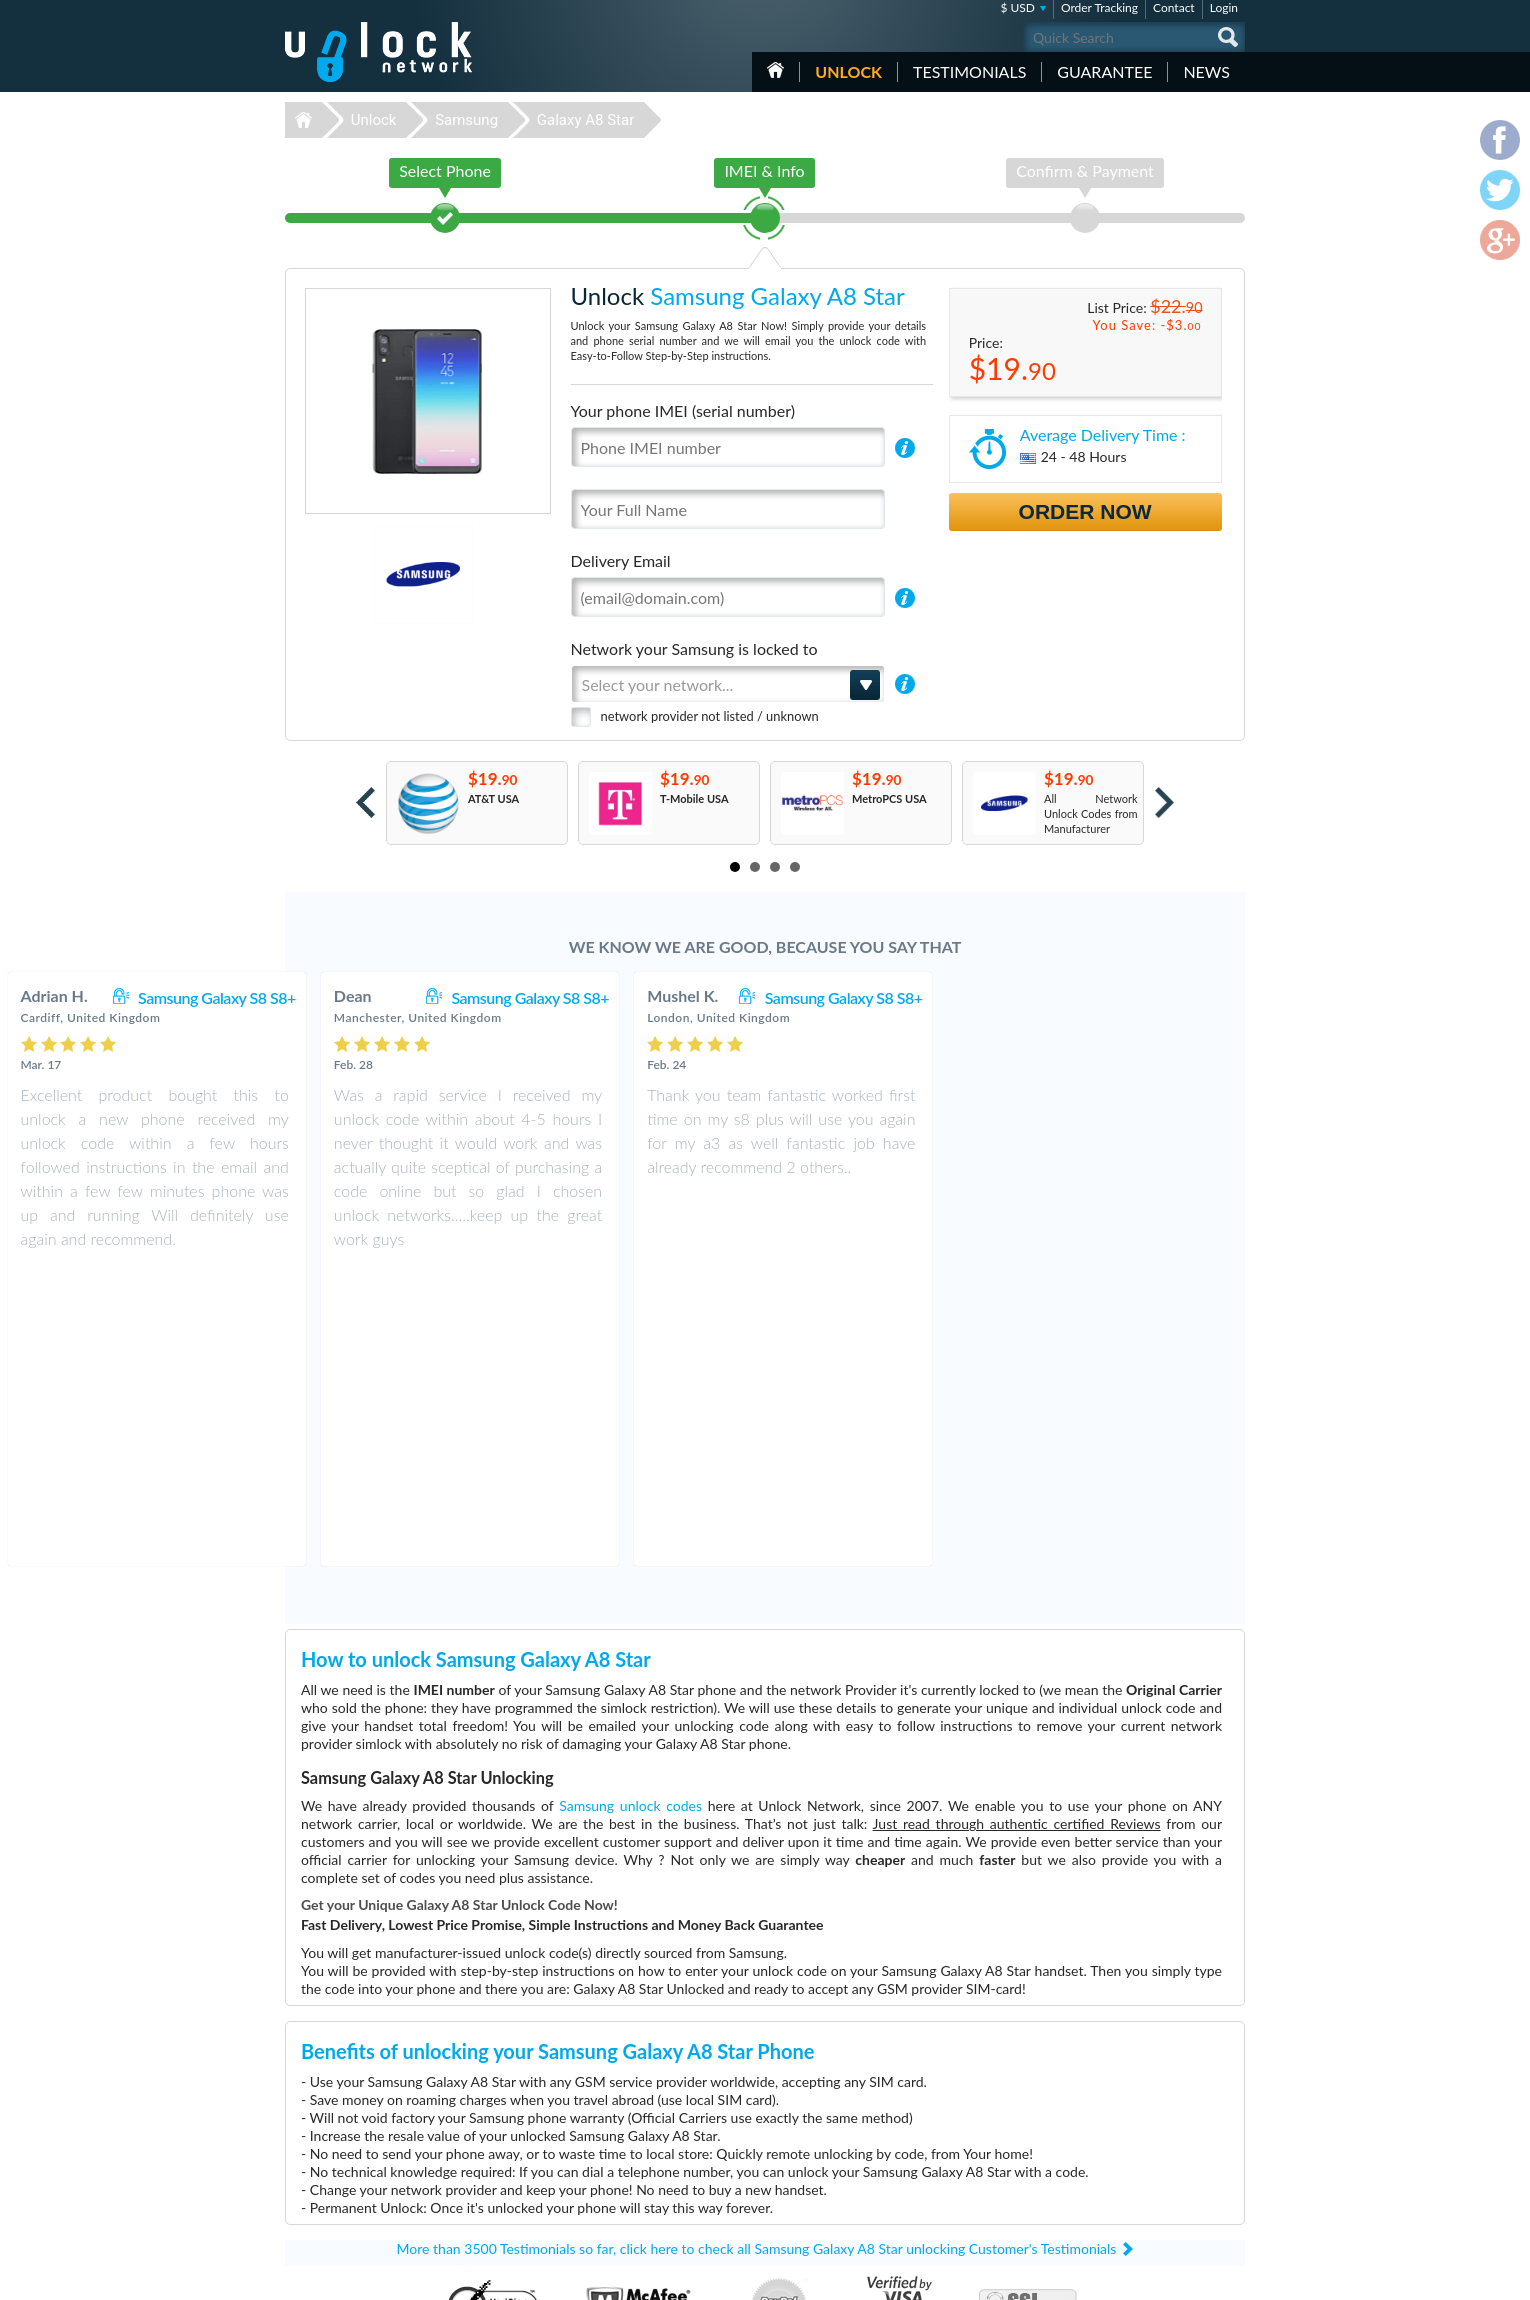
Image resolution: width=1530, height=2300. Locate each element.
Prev (365, 802)
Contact (1174, 7)
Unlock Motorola (643, 2139)
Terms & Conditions (1133, 2122)
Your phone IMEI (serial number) (683, 410)
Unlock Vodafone (644, 2199)
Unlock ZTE (631, 2214)
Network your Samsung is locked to (694, 648)
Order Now (1085, 511)
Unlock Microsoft (644, 2169)
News (1206, 71)
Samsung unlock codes (630, 1507)
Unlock (848, 71)
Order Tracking (1099, 7)
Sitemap (1105, 2152)
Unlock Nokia (635, 2124)
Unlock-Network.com (378, 2095)
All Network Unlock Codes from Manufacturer (1091, 813)
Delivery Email (621, 560)
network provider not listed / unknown (710, 716)
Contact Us (1113, 2107)
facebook (1150, 2276)
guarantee (1104, 71)
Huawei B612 (947, 2124)
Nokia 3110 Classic (960, 2094)
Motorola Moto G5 (959, 2109)
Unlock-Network (378, 52)
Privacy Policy (1119, 2137)
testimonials (969, 71)
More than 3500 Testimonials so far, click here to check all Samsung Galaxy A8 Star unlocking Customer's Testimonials (757, 1950)
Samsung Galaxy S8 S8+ (512, 997)
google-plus (1230, 2276)
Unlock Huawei (639, 2109)
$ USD (1017, 7)
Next (1164, 802)
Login (1224, 7)
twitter (1190, 2276)
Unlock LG (628, 2184)
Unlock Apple (635, 2154)
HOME (775, 70)
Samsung (466, 120)
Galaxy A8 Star (585, 120)
